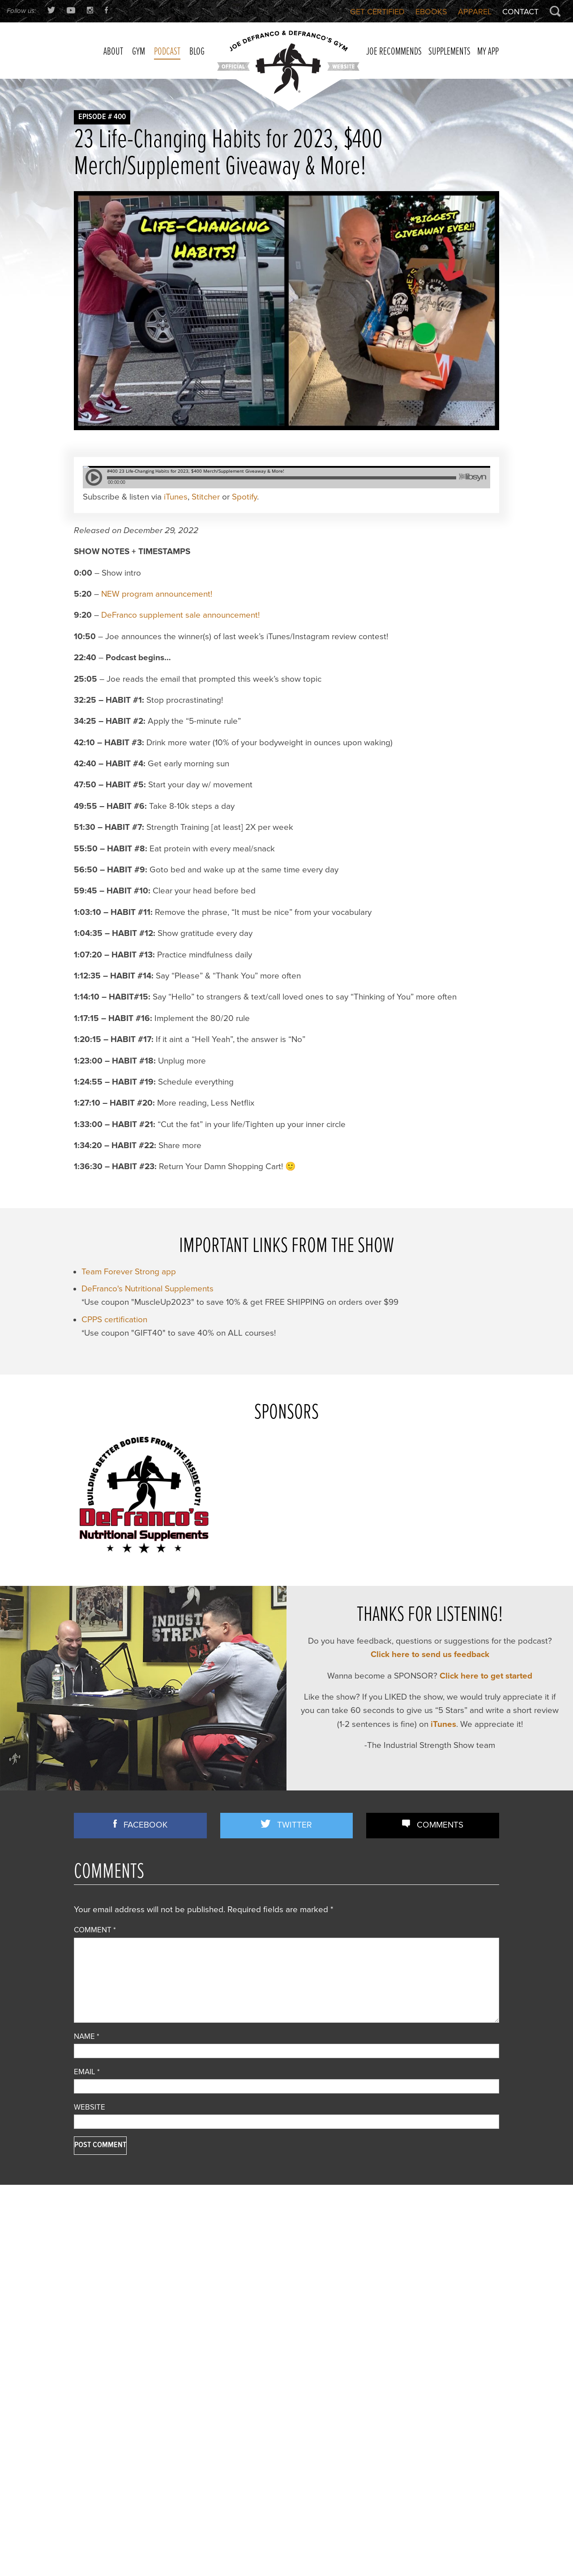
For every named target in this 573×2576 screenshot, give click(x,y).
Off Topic (88, 2371)
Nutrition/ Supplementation (116, 2359)
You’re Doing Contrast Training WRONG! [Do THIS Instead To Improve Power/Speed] (428, 2443)
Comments (440, 1889)
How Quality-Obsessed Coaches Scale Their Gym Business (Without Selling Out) (426, 2308)
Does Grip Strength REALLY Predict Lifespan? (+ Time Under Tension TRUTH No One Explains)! (432, 2391)
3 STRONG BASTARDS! (259, 2342)
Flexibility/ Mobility (103, 2347)
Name (87, 2101)
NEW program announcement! (157, 658)
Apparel (471, 11)
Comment (96, 1994)
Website (91, 2171)
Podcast (87, 2383)
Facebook (145, 1889)
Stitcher (211, 561)
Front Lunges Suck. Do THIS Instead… (282, 2375)
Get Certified (366, 11)
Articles (85, 2311)
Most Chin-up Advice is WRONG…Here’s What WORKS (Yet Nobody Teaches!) (430, 2360)
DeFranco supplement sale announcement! (181, 679)
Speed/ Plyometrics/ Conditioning (127, 2407)
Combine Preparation (107, 2335)
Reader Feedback (102, 2395)
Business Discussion (107, 2323)
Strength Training (101, 2419)
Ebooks (425, 11)
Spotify (250, 561)
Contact (519, 11)
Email (88, 2136)
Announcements (100, 2299)
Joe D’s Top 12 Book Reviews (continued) (286, 2408)
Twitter (294, 1889)
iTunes (179, 561)
